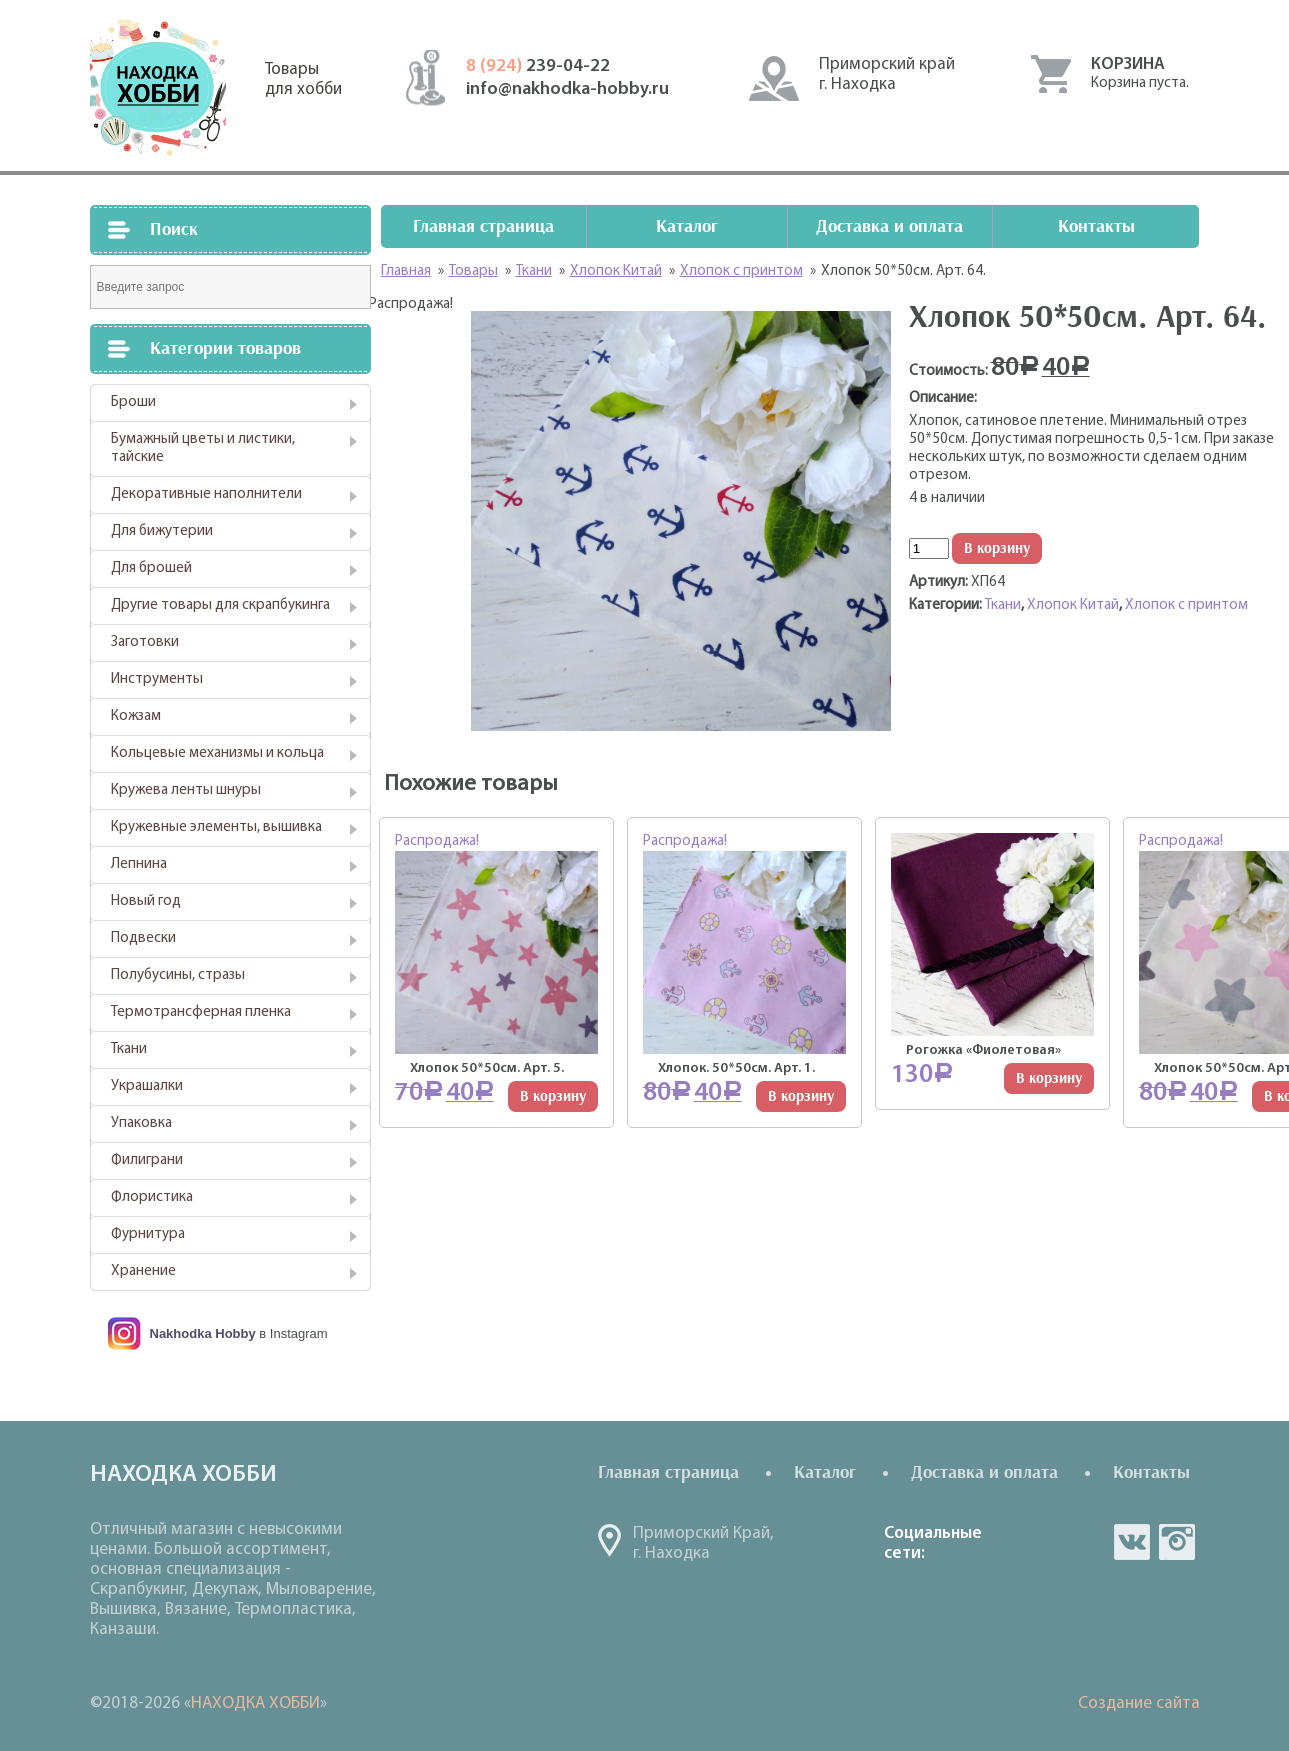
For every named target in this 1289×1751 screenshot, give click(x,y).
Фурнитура (148, 1234)
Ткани (129, 1049)
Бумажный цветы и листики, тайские (203, 448)
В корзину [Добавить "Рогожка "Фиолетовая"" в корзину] (1049, 1078)
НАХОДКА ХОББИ (255, 1703)
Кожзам (136, 716)
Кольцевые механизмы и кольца (217, 753)
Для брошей (151, 568)
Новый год (146, 901)
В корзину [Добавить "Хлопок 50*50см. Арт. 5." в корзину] (553, 1096)
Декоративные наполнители (206, 494)
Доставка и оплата (889, 226)
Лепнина (139, 864)
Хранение (143, 1271)
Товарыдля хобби (303, 79)
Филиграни (147, 1160)
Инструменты (157, 679)
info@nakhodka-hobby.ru (567, 89)
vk (1132, 1542)
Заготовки (145, 642)
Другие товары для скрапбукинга (220, 605)
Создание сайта (1139, 1703)
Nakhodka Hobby (203, 1333)
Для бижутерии (162, 531)
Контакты (1096, 226)
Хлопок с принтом (1186, 605)
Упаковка (141, 1123)
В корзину (997, 548)
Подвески (143, 938)
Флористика (152, 1197)
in (1177, 1542)
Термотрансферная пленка (201, 1012)
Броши (133, 402)
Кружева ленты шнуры (186, 790)
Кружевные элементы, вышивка (216, 827)
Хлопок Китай (1073, 605)
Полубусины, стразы (178, 975)
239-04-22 (538, 66)
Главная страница (483, 226)
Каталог (687, 226)
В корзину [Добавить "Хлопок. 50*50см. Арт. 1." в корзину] (801, 1096)
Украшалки (147, 1086)
